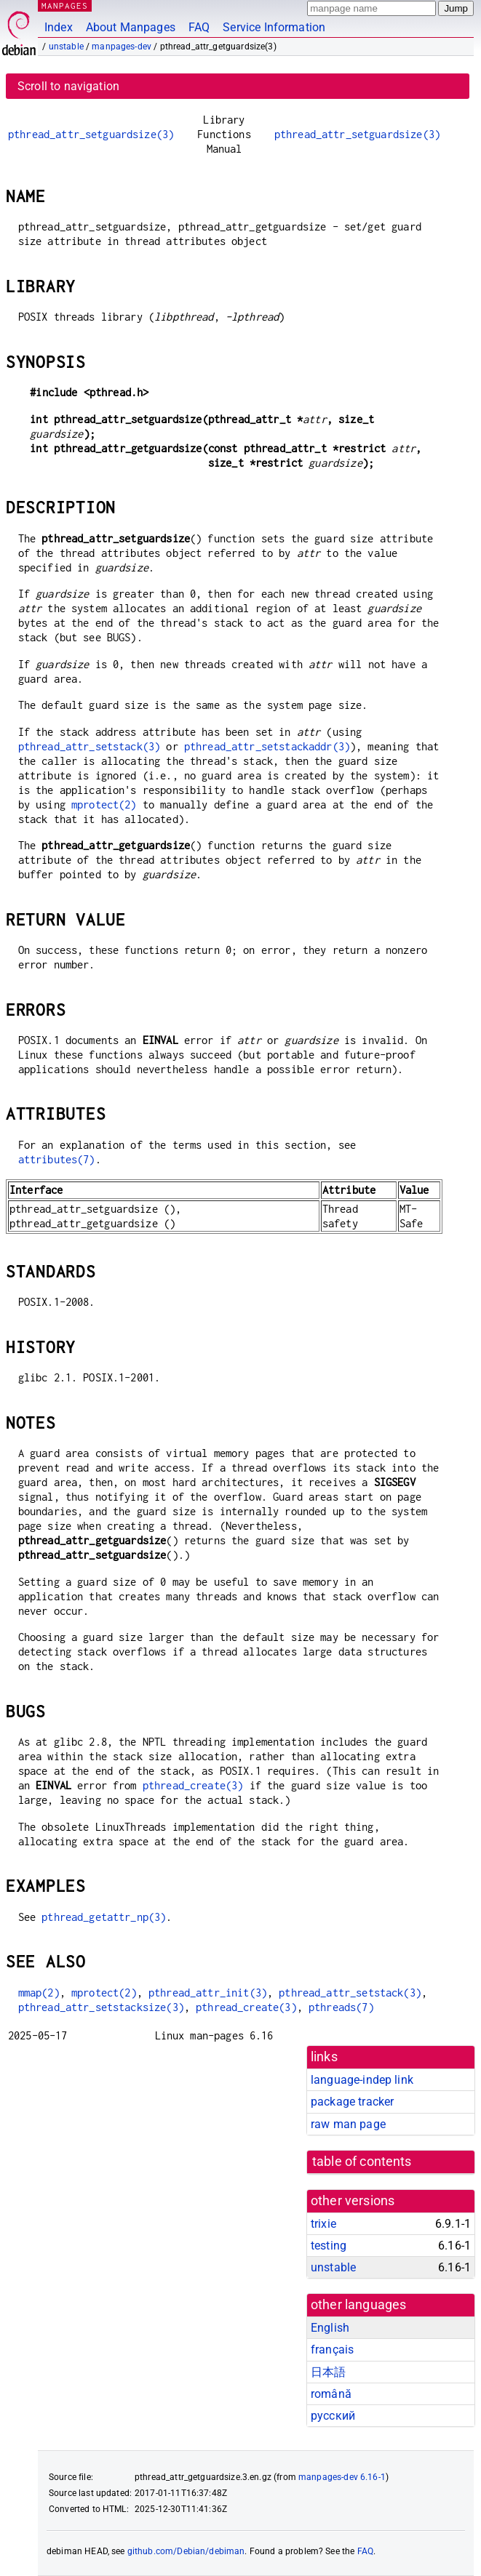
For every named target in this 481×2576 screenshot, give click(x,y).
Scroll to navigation (68, 86)
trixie (323, 2224)
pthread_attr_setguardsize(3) (91, 134)
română (331, 2394)
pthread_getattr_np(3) (103, 1917)
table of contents (362, 2161)
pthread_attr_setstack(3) (89, 746)
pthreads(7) (341, 2007)
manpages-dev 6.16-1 (342, 2477)
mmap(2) (39, 1992)
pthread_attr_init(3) (207, 1992)
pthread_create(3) (193, 1785)
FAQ (199, 27)
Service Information (274, 27)
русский (333, 2416)
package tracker (352, 2101)
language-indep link (362, 2080)
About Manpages (130, 27)
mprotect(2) (104, 804)
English (330, 2328)
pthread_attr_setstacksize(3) (101, 2007)
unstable (66, 46)
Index (58, 27)
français (332, 2349)
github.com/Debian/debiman (186, 2551)
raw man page (348, 2124)
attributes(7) (56, 1159)
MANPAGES (64, 5)
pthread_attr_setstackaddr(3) (267, 746)
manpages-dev (121, 46)
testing (328, 2245)
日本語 (328, 2372)
